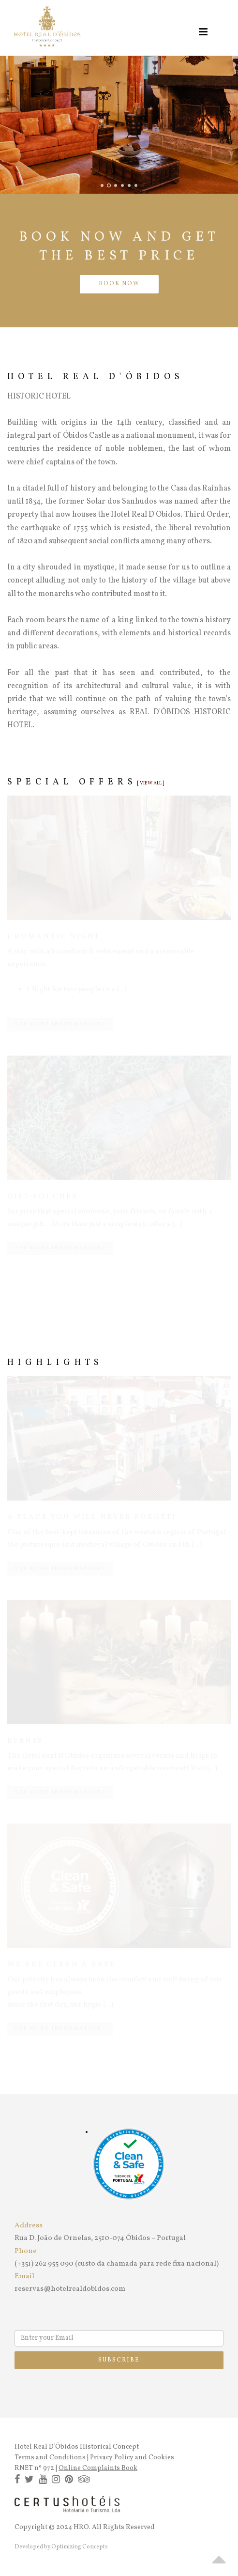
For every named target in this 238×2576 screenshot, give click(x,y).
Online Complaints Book (98, 2468)
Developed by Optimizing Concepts (61, 2547)
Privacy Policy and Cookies (132, 2457)
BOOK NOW (119, 284)
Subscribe (119, 2360)
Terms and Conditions (50, 2457)
